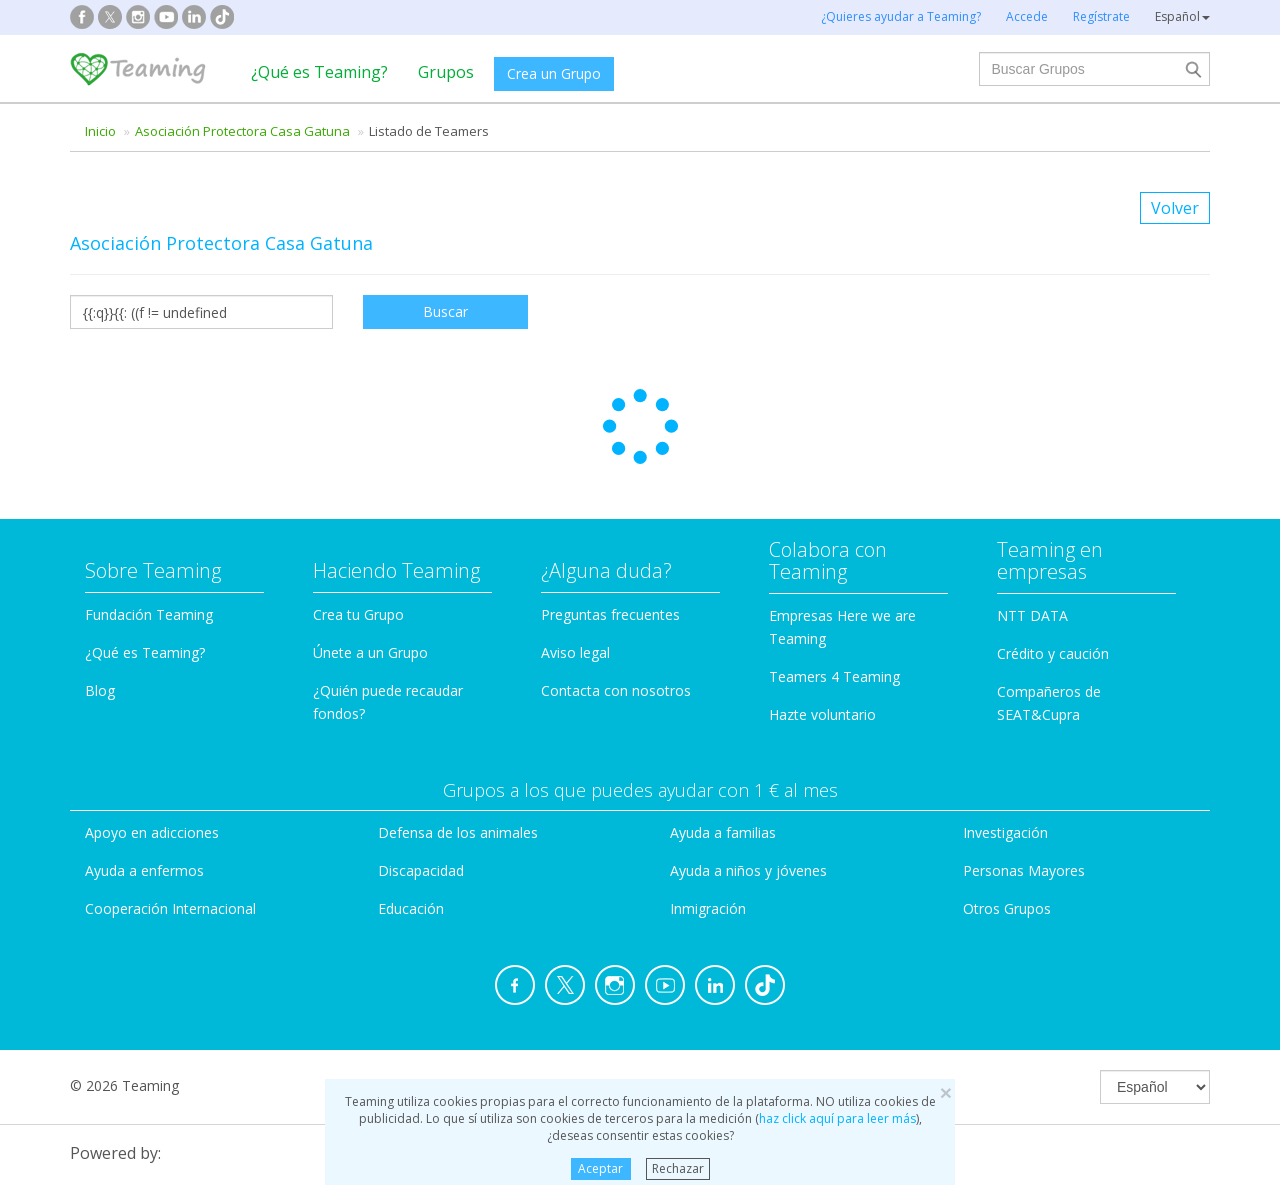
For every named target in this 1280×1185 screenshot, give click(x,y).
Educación (411, 783)
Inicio (100, 131)
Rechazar (678, 1168)
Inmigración (708, 783)
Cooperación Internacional (170, 783)
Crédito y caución (1053, 528)
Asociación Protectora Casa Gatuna (242, 131)
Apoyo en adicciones (152, 707)
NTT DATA (1032, 490)
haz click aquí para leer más (837, 1118)
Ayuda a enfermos (144, 745)
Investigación (1005, 707)
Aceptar (600, 1168)
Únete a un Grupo (370, 527)
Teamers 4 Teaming (834, 551)
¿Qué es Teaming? (319, 72)
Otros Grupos (1007, 783)
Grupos (446, 72)
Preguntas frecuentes (610, 489)
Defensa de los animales (458, 707)
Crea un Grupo (554, 73)
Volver (1175, 208)
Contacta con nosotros (616, 565)
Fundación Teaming (149, 489)
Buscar (445, 311)
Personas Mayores (1024, 745)
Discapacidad (421, 745)
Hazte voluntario (822, 589)
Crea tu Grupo (358, 489)
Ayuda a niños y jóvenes (748, 745)
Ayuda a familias (723, 707)
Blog (100, 565)
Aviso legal (575, 527)
